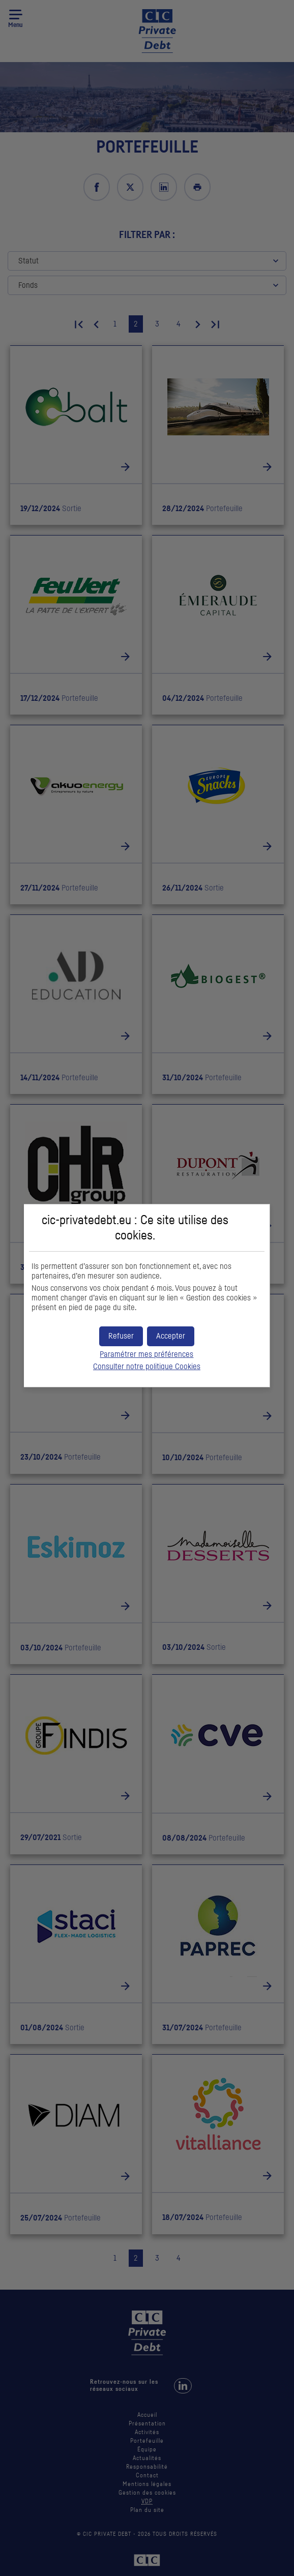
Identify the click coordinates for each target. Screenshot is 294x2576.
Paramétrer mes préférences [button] (146, 1354)
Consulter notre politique (146, 1367)
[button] (170, 1336)
